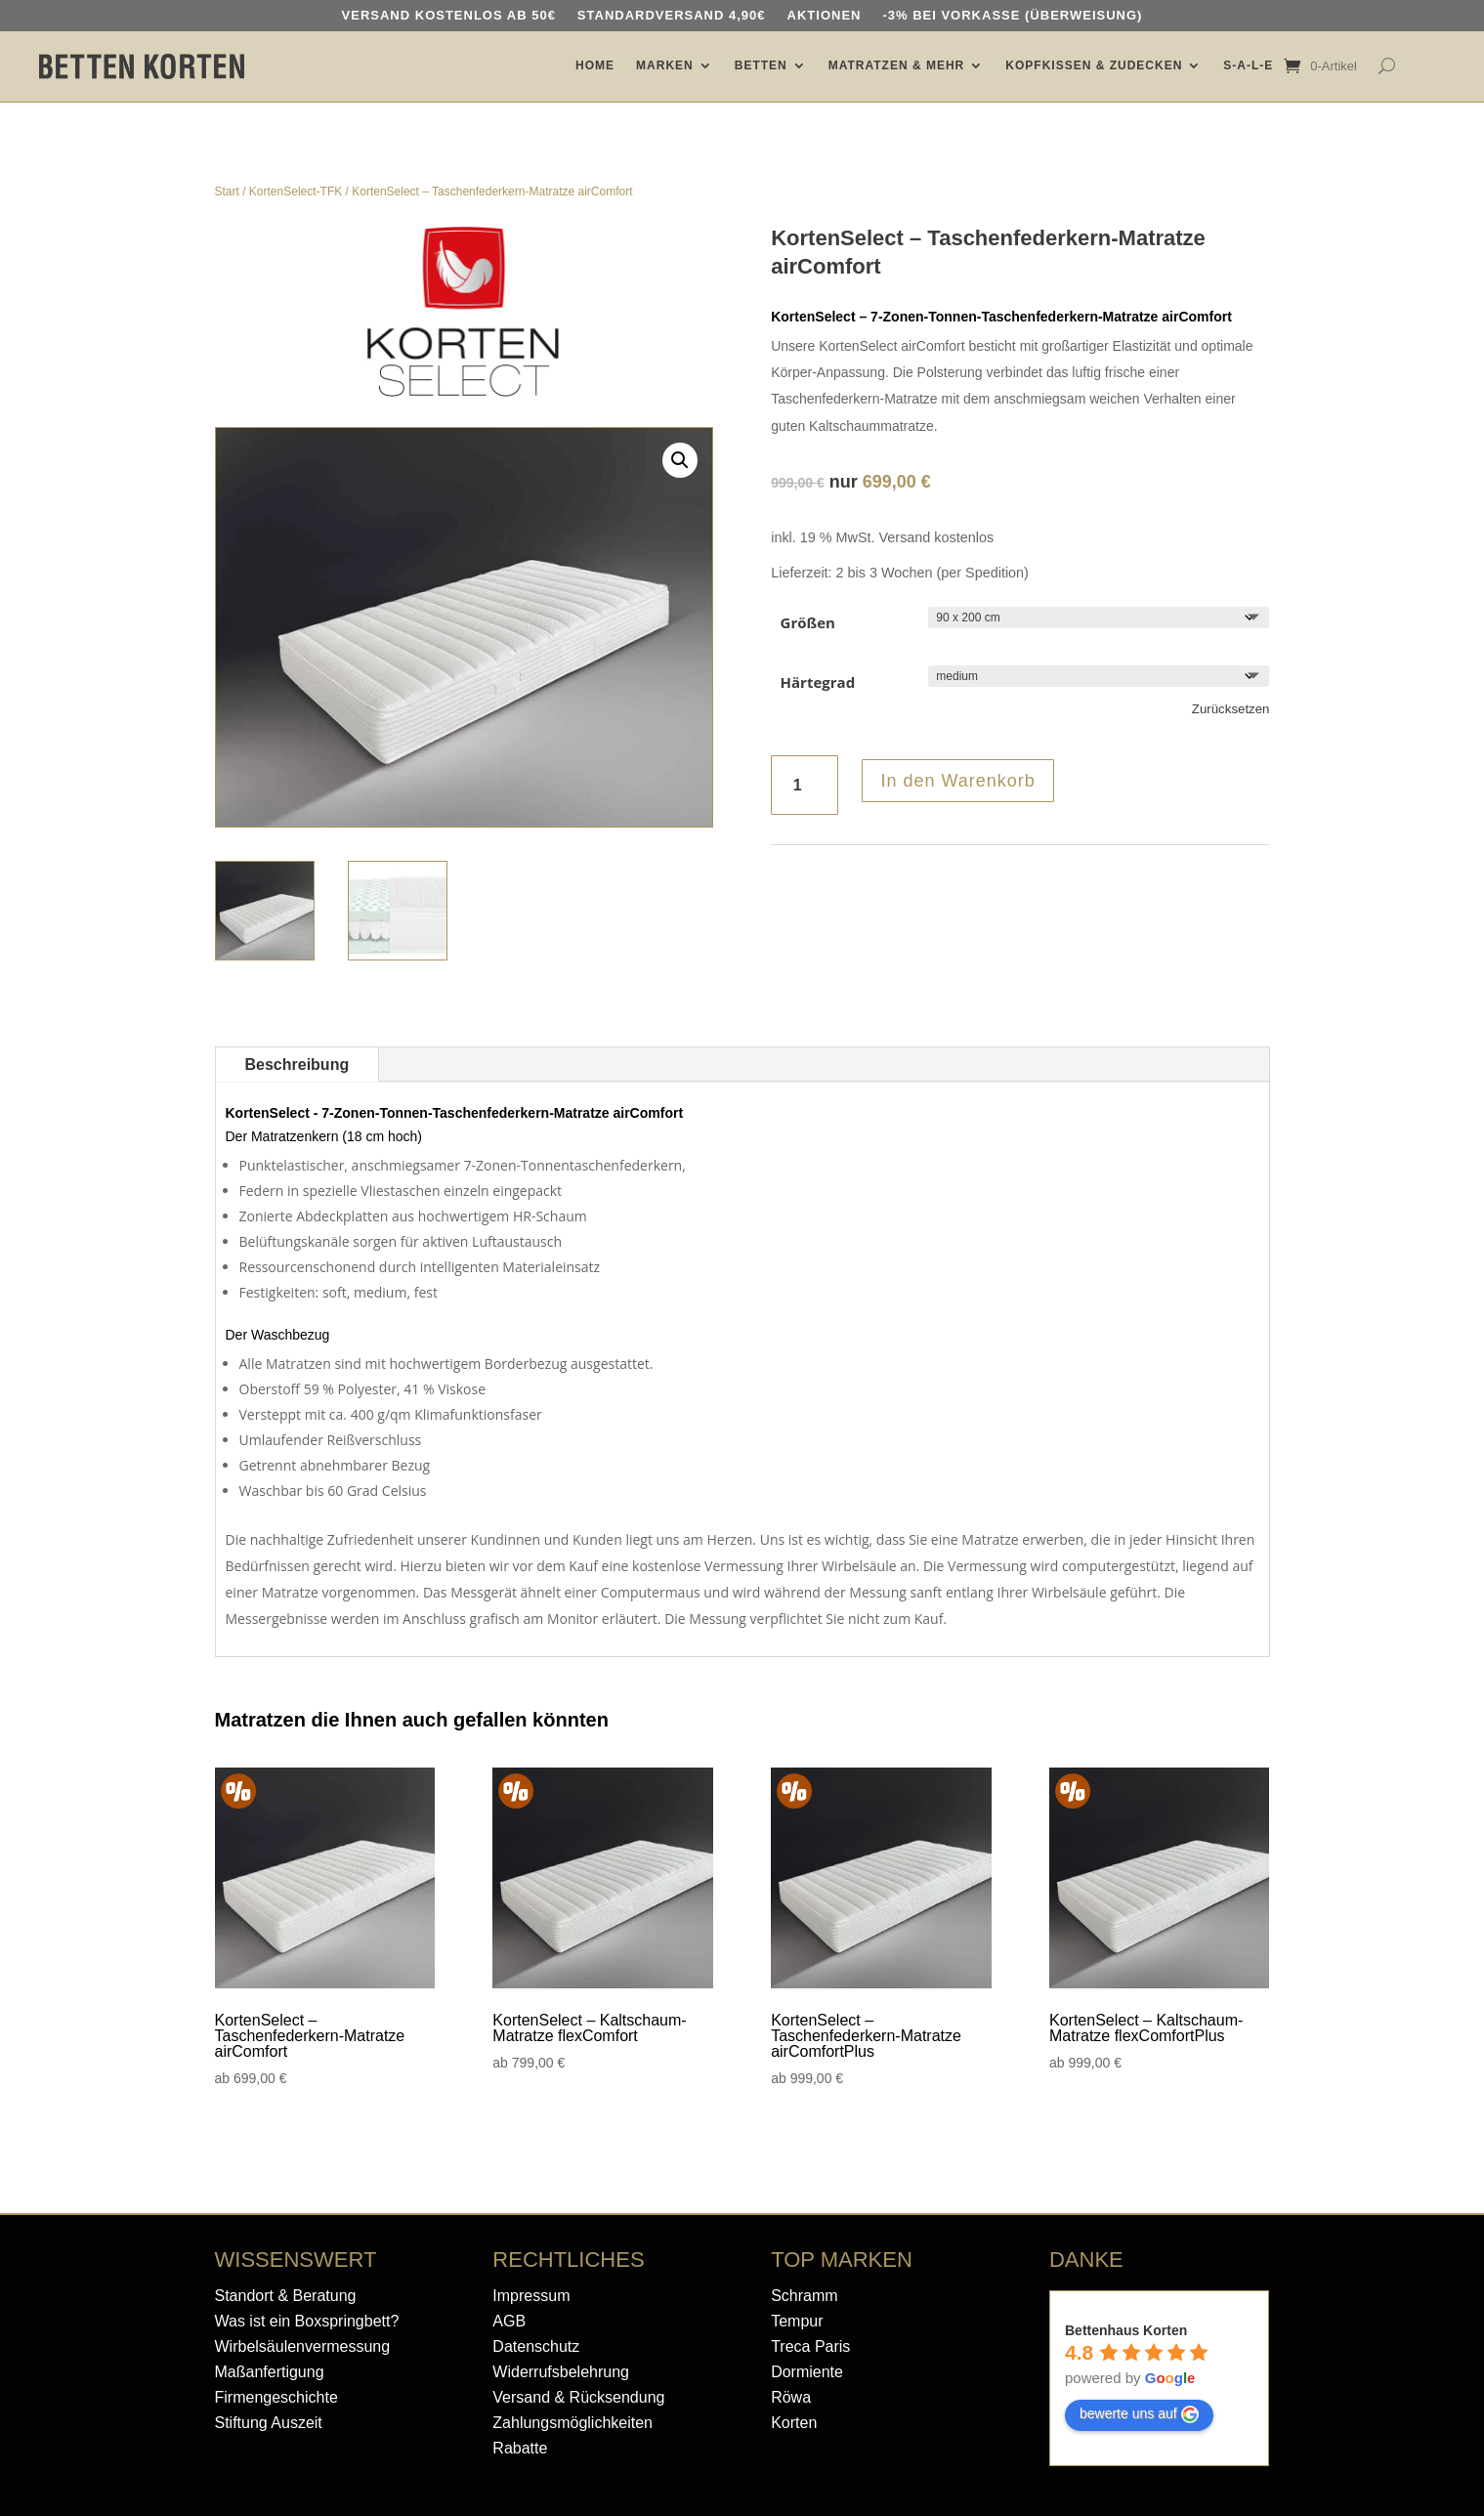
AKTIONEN (824, 15)
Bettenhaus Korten (1126, 2330)
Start (227, 191)
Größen (808, 622)
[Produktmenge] (804, 785)
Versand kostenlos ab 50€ (449, 15)
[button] (680, 460)
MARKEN (665, 65)
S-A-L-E (1248, 65)
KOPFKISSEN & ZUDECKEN (1093, 65)
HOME (595, 65)
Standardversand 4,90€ (671, 15)
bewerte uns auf (1139, 2414)
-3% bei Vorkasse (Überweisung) (1012, 15)
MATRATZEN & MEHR (896, 65)
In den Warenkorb (957, 780)
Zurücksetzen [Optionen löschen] (1231, 709)
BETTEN (761, 65)
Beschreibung (297, 1064)
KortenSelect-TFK (295, 191)
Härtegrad (818, 682)
